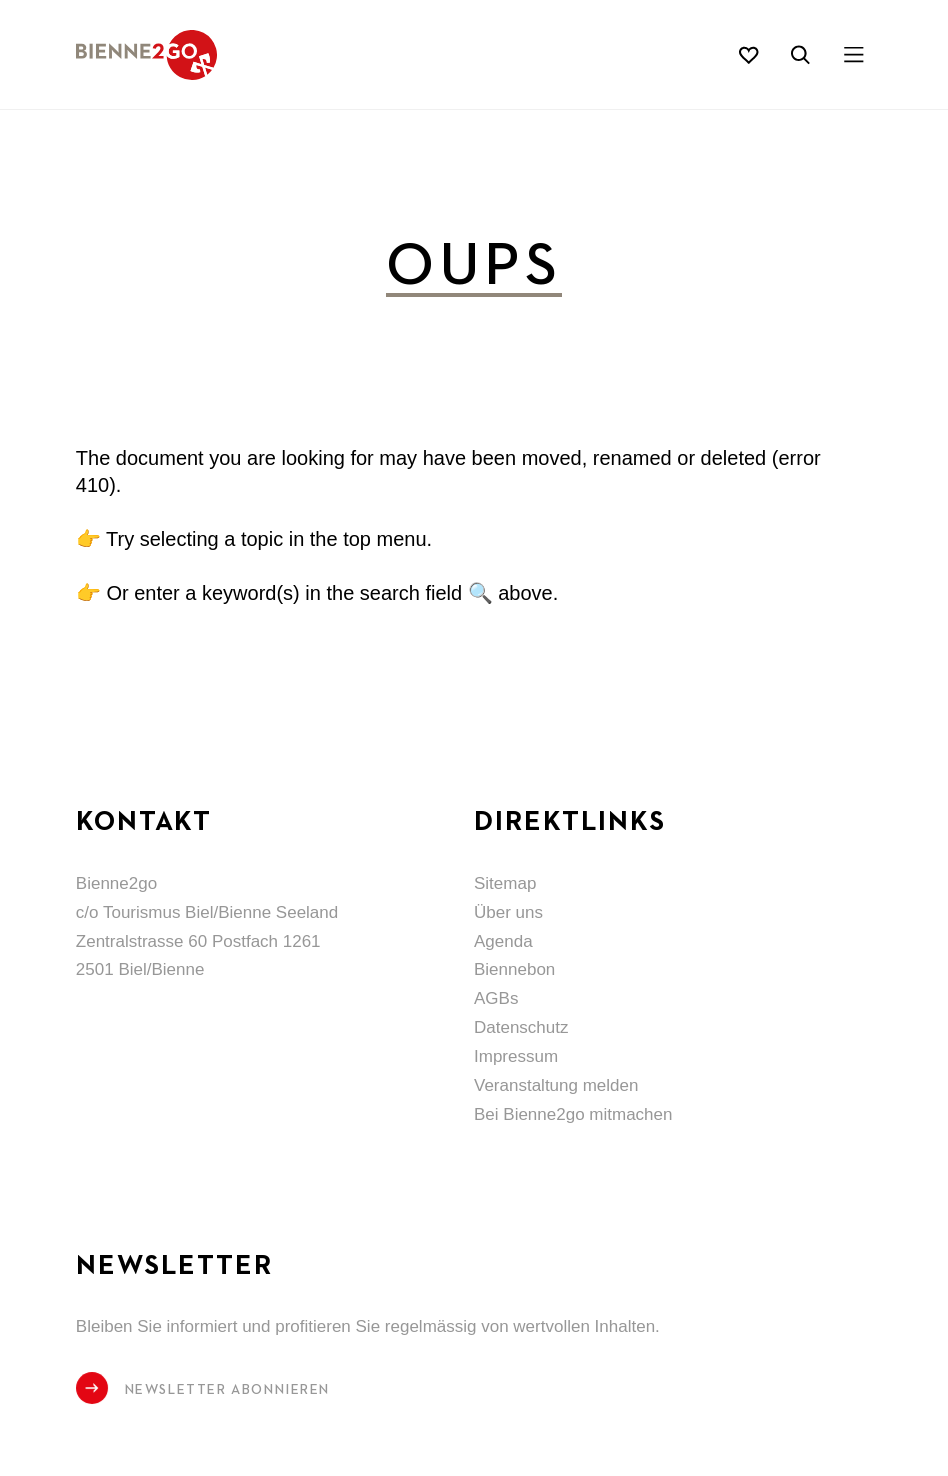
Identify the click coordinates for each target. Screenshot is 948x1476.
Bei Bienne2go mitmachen (573, 1114)
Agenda (503, 941)
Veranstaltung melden (556, 1085)
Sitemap (505, 883)
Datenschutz (521, 1027)
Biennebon (514, 969)
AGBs (496, 998)
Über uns (508, 912)
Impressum (516, 1056)
